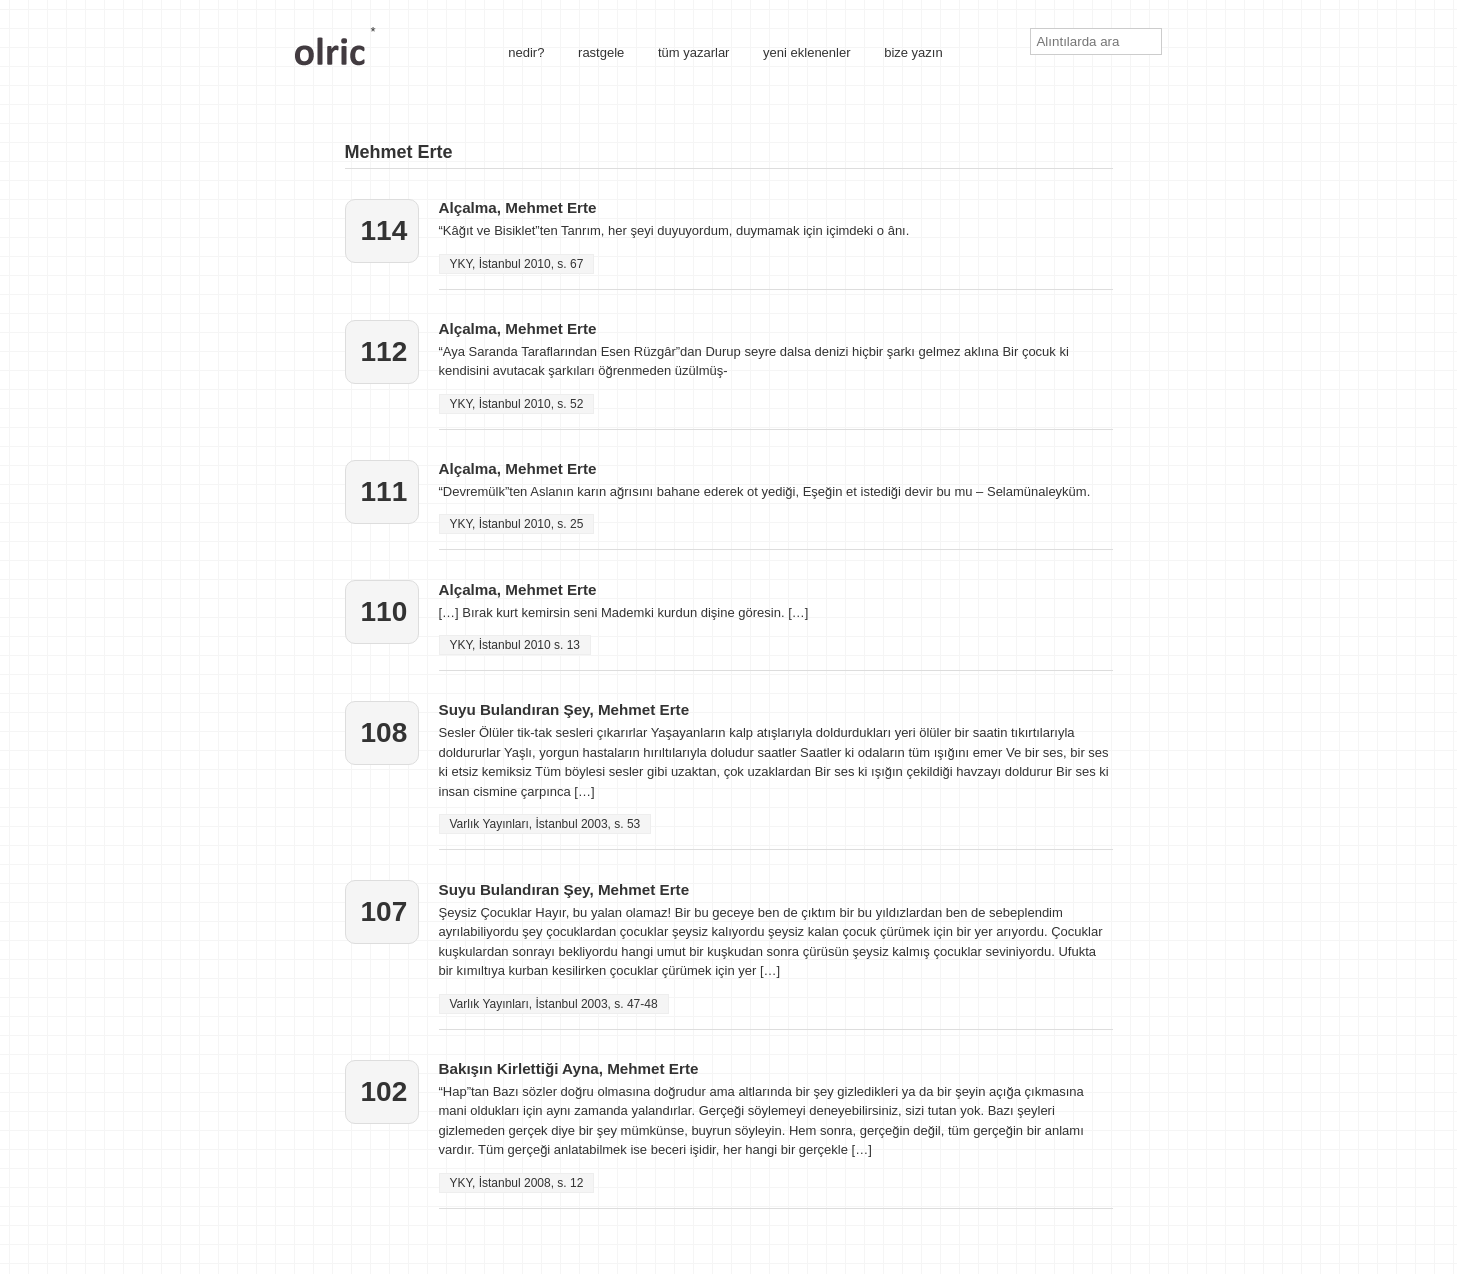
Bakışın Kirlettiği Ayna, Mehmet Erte (569, 1068)
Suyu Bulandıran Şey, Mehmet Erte (564, 709)
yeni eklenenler (806, 52)
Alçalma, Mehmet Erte (518, 207)
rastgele (601, 52)
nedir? (526, 52)
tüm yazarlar (694, 52)
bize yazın (913, 52)
